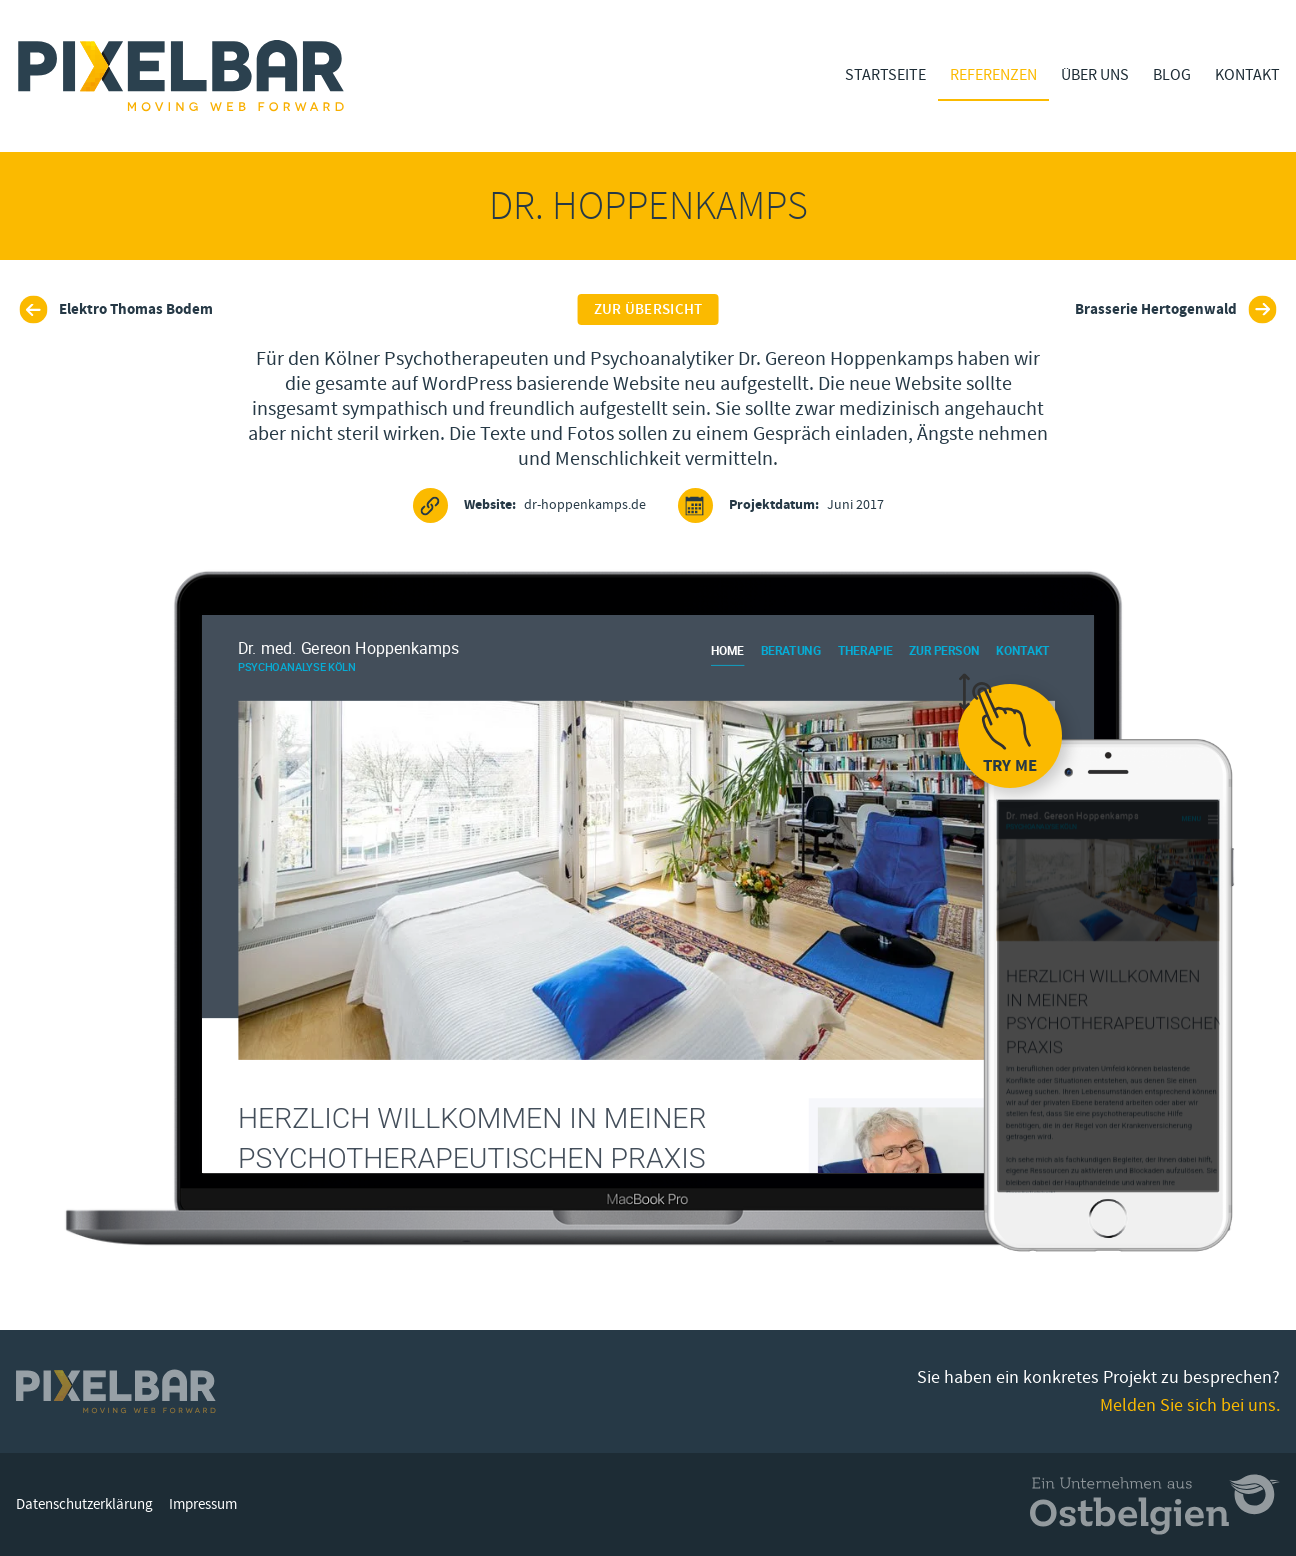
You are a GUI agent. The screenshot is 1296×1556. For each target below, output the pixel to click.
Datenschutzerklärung (84, 1504)
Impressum (203, 1504)
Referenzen (993, 75)
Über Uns (1095, 75)
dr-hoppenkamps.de (529, 505)
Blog (1172, 75)
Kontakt (1247, 75)
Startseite (885, 75)
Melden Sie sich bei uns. (1190, 1405)
